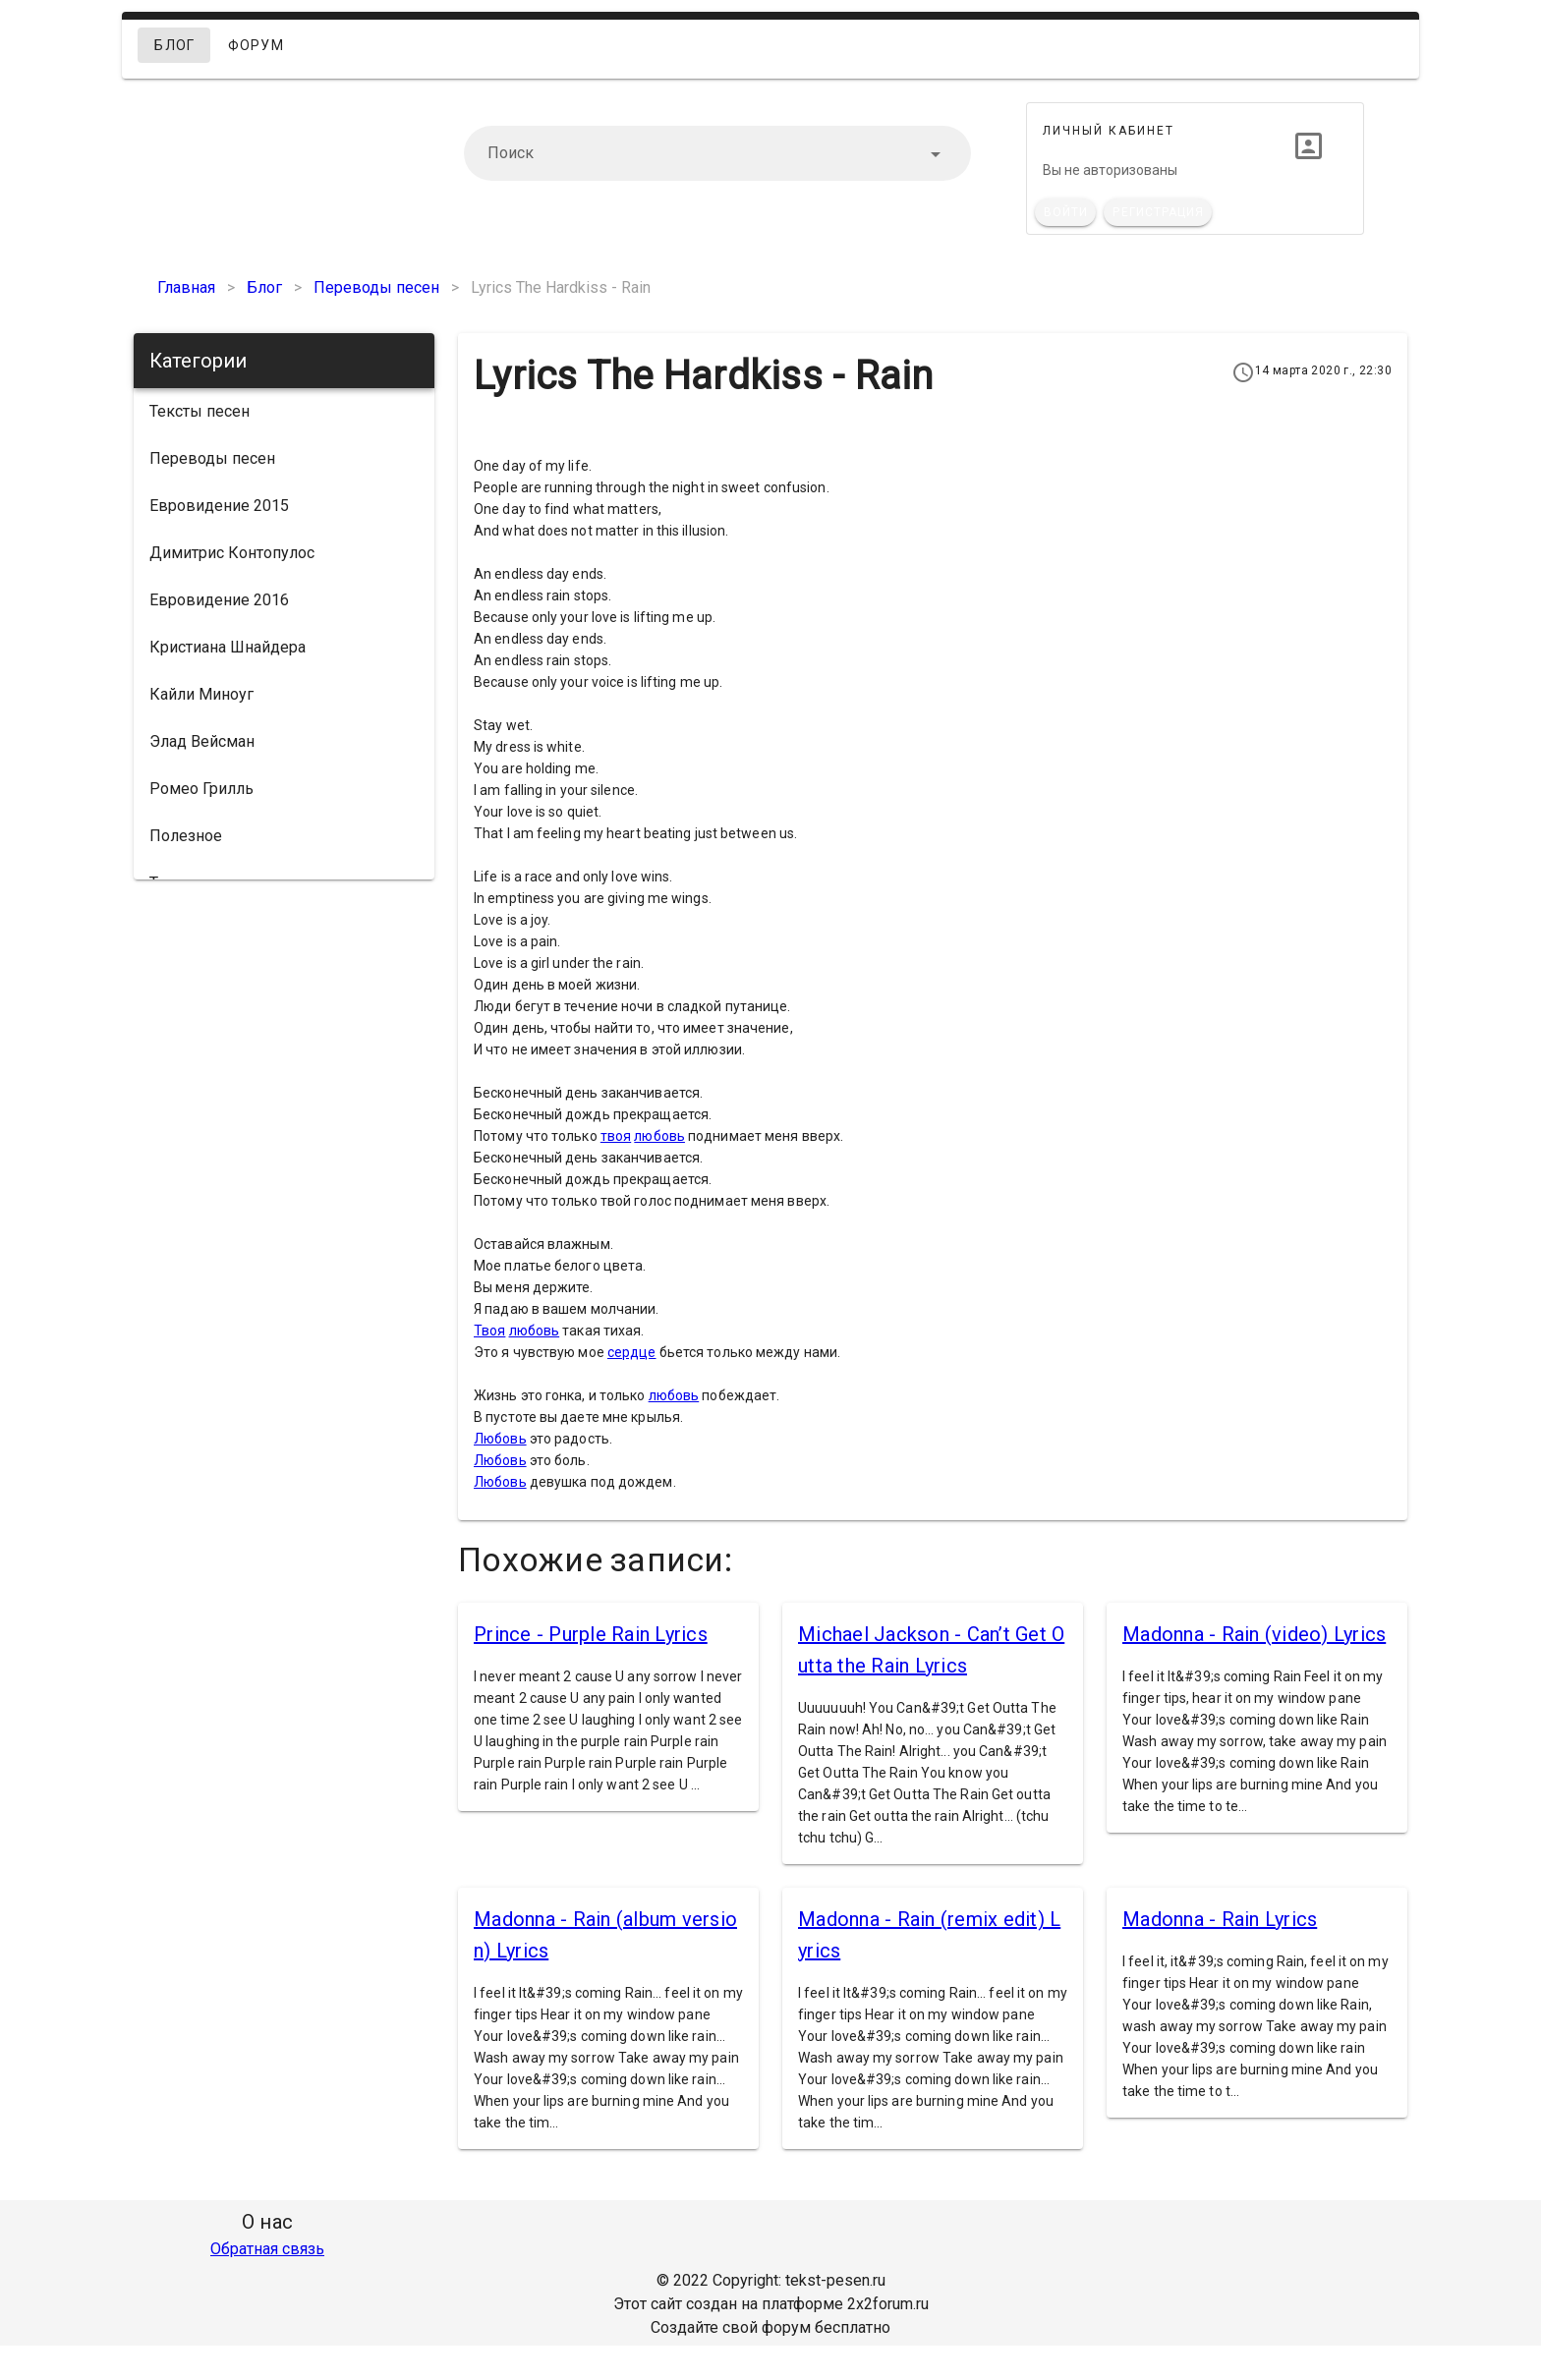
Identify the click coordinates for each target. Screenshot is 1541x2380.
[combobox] (717, 153)
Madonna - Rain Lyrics (1219, 1919)
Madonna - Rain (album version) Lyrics (605, 1934)
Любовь (500, 1438)
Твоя (489, 1330)
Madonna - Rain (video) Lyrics (1254, 1634)
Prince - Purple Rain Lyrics (591, 1634)
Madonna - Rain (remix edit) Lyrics (929, 1934)
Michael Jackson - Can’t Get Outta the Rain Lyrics (931, 1649)
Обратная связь (267, 2248)
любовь (659, 1136)
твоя (615, 1136)
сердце (631, 1352)
